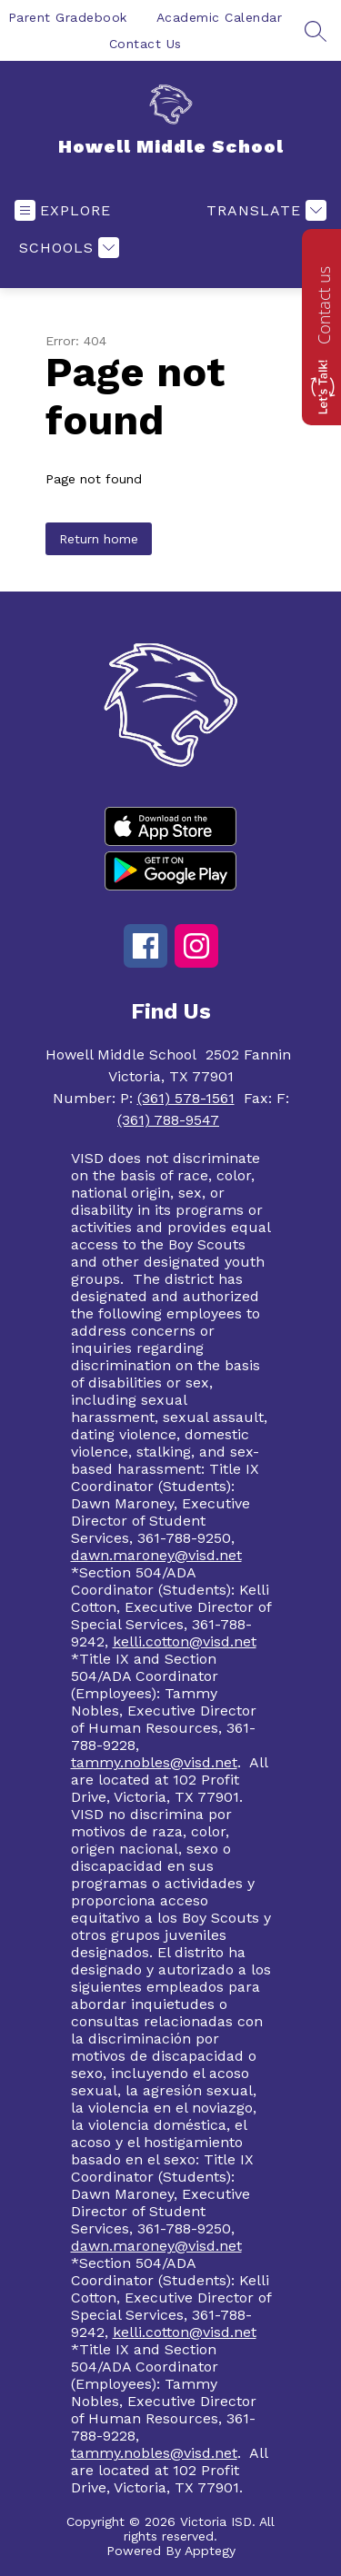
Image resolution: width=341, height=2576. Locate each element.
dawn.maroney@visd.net (156, 1555)
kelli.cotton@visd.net (184, 1641)
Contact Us (145, 43)
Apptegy (210, 2550)
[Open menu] (63, 210)
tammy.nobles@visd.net (154, 1762)
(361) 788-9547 (168, 1120)
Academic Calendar (219, 17)
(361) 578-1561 (186, 1098)
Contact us (324, 305)
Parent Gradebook (67, 17)
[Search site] (315, 31)
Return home (98, 539)
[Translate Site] (264, 210)
